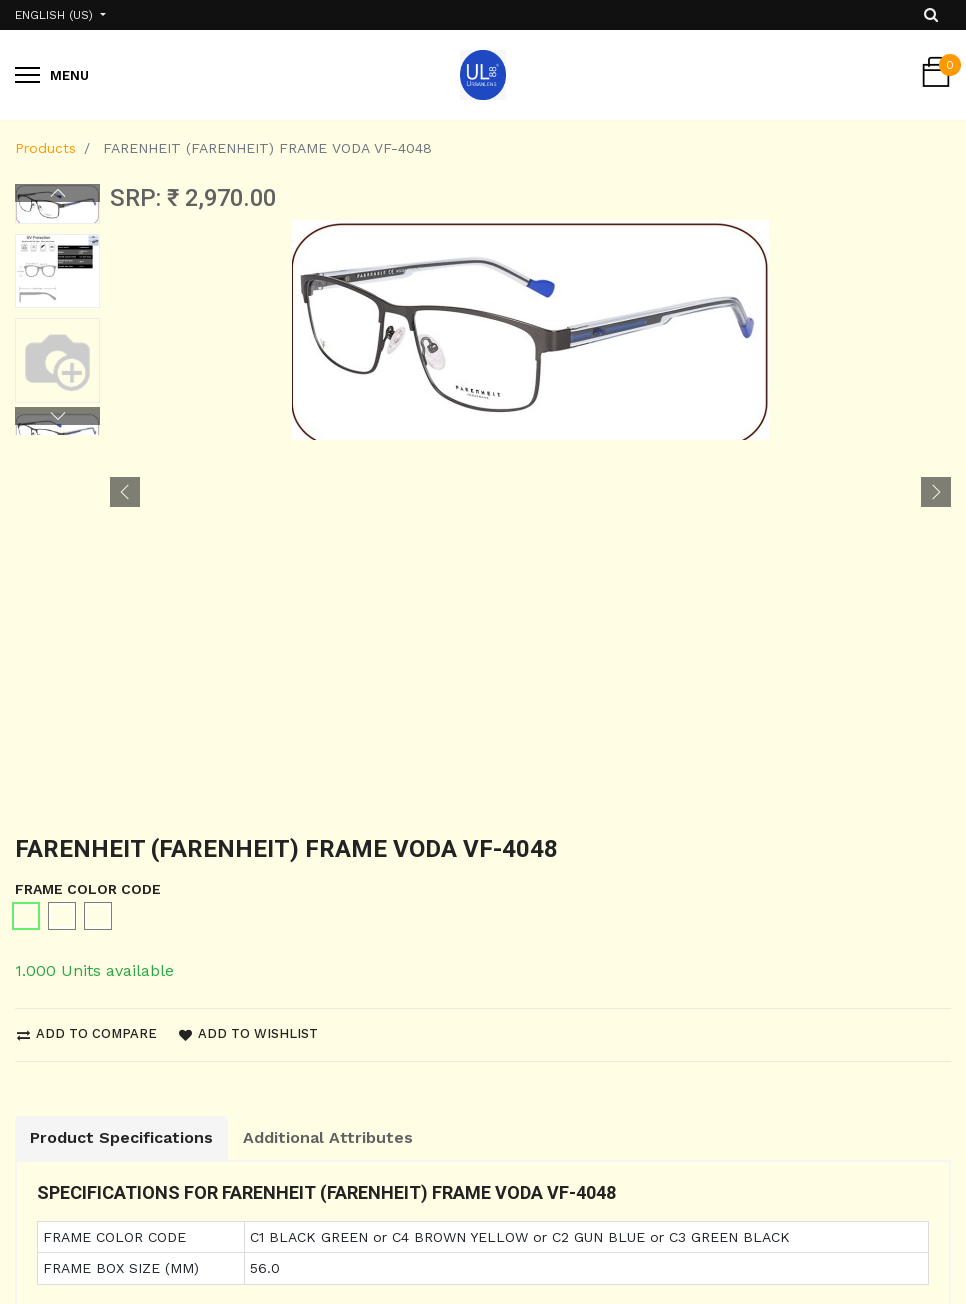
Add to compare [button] (87, 673)
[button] (125, 312)
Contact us (295, 1261)
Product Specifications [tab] (121, 777)
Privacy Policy (62, 1261)
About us (288, 1225)
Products (45, 148)
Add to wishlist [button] (248, 673)
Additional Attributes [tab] (328, 777)
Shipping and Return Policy (110, 1225)
